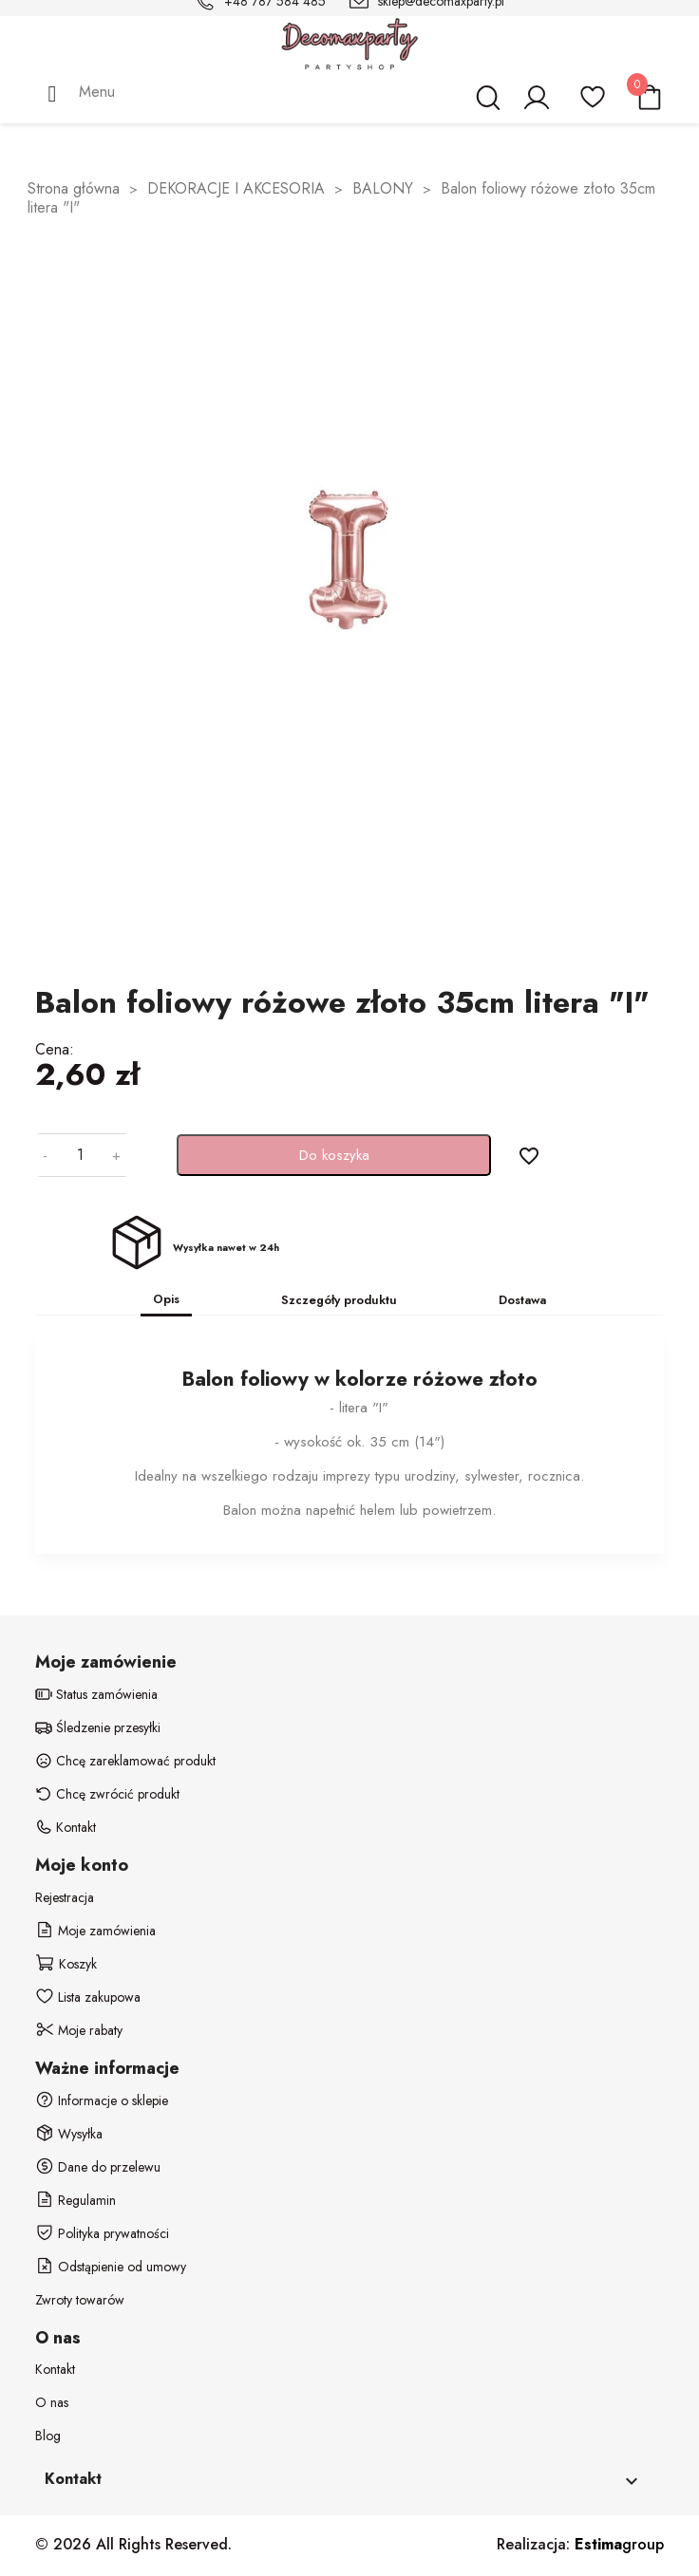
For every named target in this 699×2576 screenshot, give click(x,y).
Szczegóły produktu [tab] (339, 1300)
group (619, 2544)
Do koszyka (334, 1155)
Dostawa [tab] (522, 1300)
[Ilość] (80, 1155)
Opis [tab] (166, 1299)
